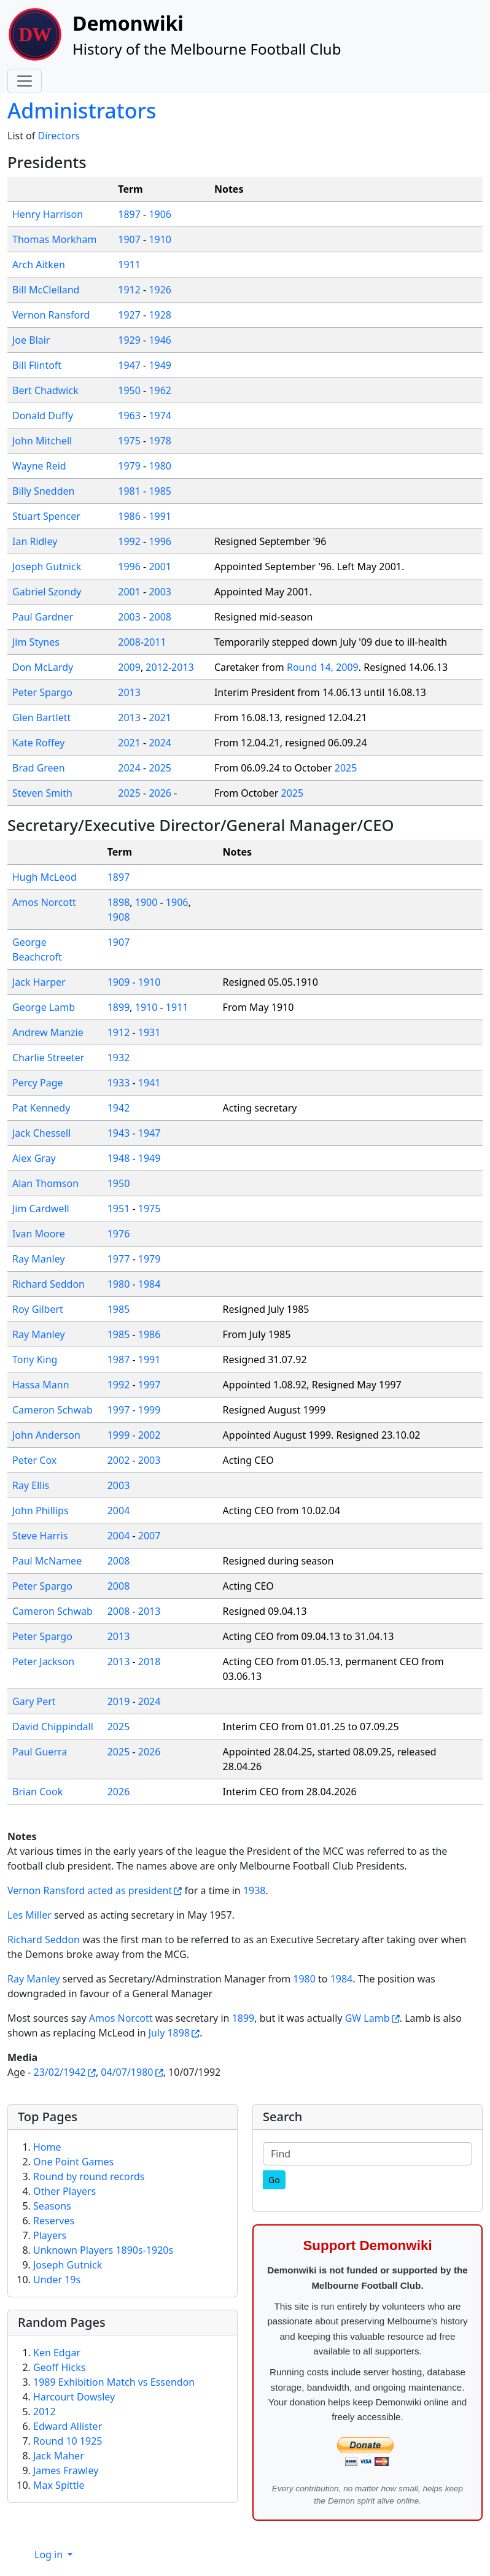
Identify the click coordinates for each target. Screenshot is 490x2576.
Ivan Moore (38, 1233)
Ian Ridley (34, 541)
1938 (254, 1890)
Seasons (52, 2206)
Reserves (53, 2220)
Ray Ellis (30, 1485)
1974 (160, 415)
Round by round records (88, 2176)
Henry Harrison (47, 214)
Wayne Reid (39, 466)
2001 (160, 566)
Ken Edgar (56, 2352)
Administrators (81, 110)
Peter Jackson (43, 1661)
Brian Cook (37, 1791)
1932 (118, 1057)
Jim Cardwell (40, 1208)
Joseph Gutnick (46, 566)
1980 (160, 466)
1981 (129, 491)
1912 (129, 289)
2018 (149, 1661)
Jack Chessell (41, 1133)
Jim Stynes (36, 642)
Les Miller (29, 1915)
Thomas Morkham (54, 239)
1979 (129, 466)
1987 (118, 1359)
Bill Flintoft (36, 365)
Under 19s (56, 2279)
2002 (149, 1435)
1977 (118, 1259)
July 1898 (169, 2033)
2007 (149, 1535)
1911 (129, 264)
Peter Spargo (42, 692)
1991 (160, 516)
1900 (146, 902)
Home (47, 2147)
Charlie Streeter (48, 1057)
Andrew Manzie (48, 1032)
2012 (157, 667)
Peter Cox (34, 1460)
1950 (129, 390)
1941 (149, 1082)
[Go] (274, 2179)
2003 (160, 591)
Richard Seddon (48, 1284)
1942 (118, 1108)
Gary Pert (34, 1701)
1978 (160, 440)
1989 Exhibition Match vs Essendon (114, 2382)
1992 (129, 541)
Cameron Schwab (52, 1410)
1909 (118, 982)
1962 (160, 390)
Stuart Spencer (46, 516)
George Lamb (43, 1007)
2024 (160, 742)
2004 (118, 1510)
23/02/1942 (60, 2072)
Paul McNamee (47, 1561)
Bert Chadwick (45, 390)
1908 (118, 917)
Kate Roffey (38, 742)
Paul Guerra (39, 1751)
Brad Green (38, 768)
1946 (160, 340)
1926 (160, 289)
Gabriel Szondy (46, 591)
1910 (160, 239)
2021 (160, 717)
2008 (160, 617)
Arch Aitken (38, 264)
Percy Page (37, 1082)
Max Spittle (59, 2485)
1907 (129, 239)
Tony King (34, 1359)
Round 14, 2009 (323, 667)
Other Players (64, 2191)
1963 (129, 415)
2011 (155, 642)
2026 (160, 793)
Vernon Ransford (51, 315)
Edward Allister (67, 2426)
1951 (118, 1208)
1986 (129, 516)
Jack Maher (58, 2455)
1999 (149, 1410)
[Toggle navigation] (24, 81)
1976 (118, 1233)
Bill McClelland (45, 289)
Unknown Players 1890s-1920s (103, 2250)
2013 (182, 667)
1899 (118, 1007)
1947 (129, 365)
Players (49, 2235)
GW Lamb (367, 2018)
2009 (129, 667)
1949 (160, 365)
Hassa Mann (40, 1384)
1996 (160, 541)
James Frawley (65, 2470)
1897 (129, 214)
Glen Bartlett (41, 717)
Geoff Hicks (59, 2367)
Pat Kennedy (41, 1108)
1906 (160, 214)
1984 (149, 1284)
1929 (129, 340)
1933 (118, 1082)
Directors (58, 135)
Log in (49, 2554)
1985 (160, 491)
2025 (160, 768)
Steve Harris (40, 1535)
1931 (149, 1032)
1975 (129, 440)
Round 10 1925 (67, 2441)
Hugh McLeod (44, 877)
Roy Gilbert (37, 1309)
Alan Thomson (45, 1183)
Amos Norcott (44, 902)
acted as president (130, 1890)
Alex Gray (34, 1158)
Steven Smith (42, 793)
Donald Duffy (42, 415)
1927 (129, 315)
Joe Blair (31, 340)
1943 (118, 1133)
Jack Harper (39, 982)
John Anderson (46, 1435)
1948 (118, 1158)
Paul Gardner (42, 617)
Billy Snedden (43, 491)
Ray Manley (38, 1259)
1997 (149, 1384)
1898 (118, 902)
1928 (160, 315)
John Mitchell (42, 440)
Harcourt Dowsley (74, 2397)
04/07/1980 (127, 2072)
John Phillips (40, 1510)
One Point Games (73, 2161)
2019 (118, 1701)
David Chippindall (52, 1726)
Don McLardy (42, 667)
